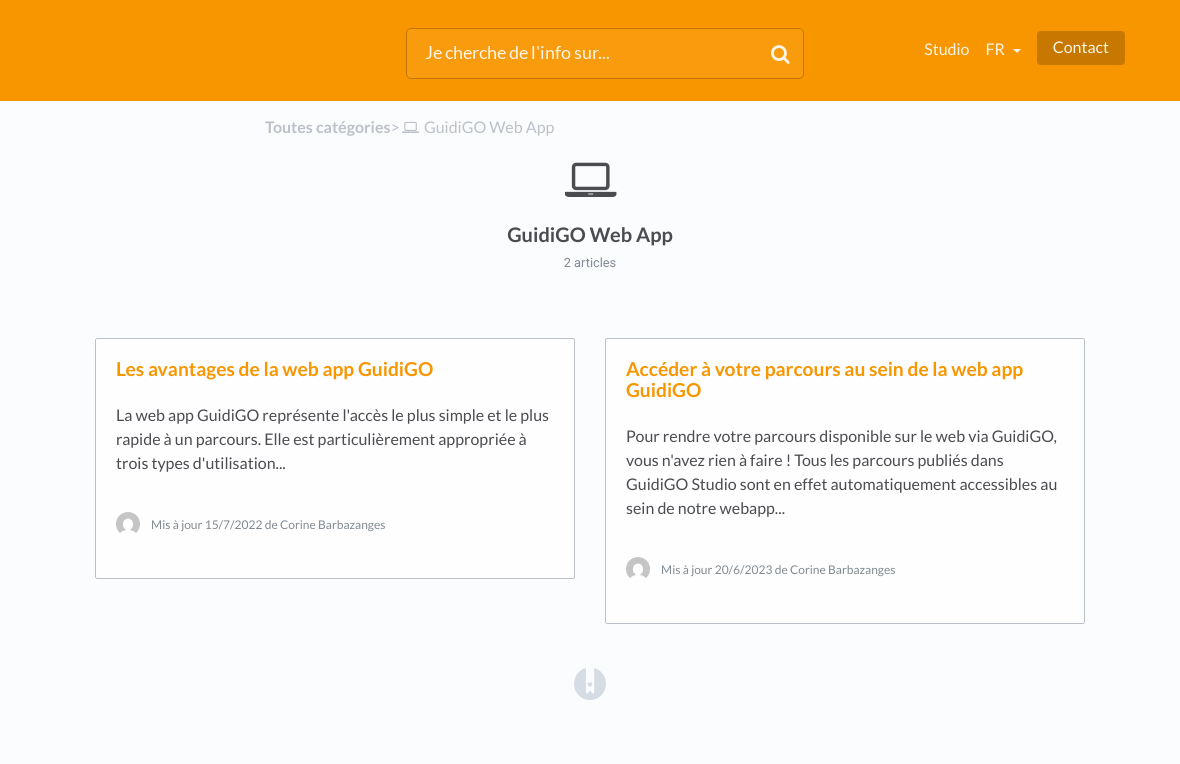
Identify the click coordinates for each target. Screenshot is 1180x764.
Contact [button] (1081, 47)
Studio (946, 49)
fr (996, 49)
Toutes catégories (327, 127)
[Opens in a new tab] (590, 682)
